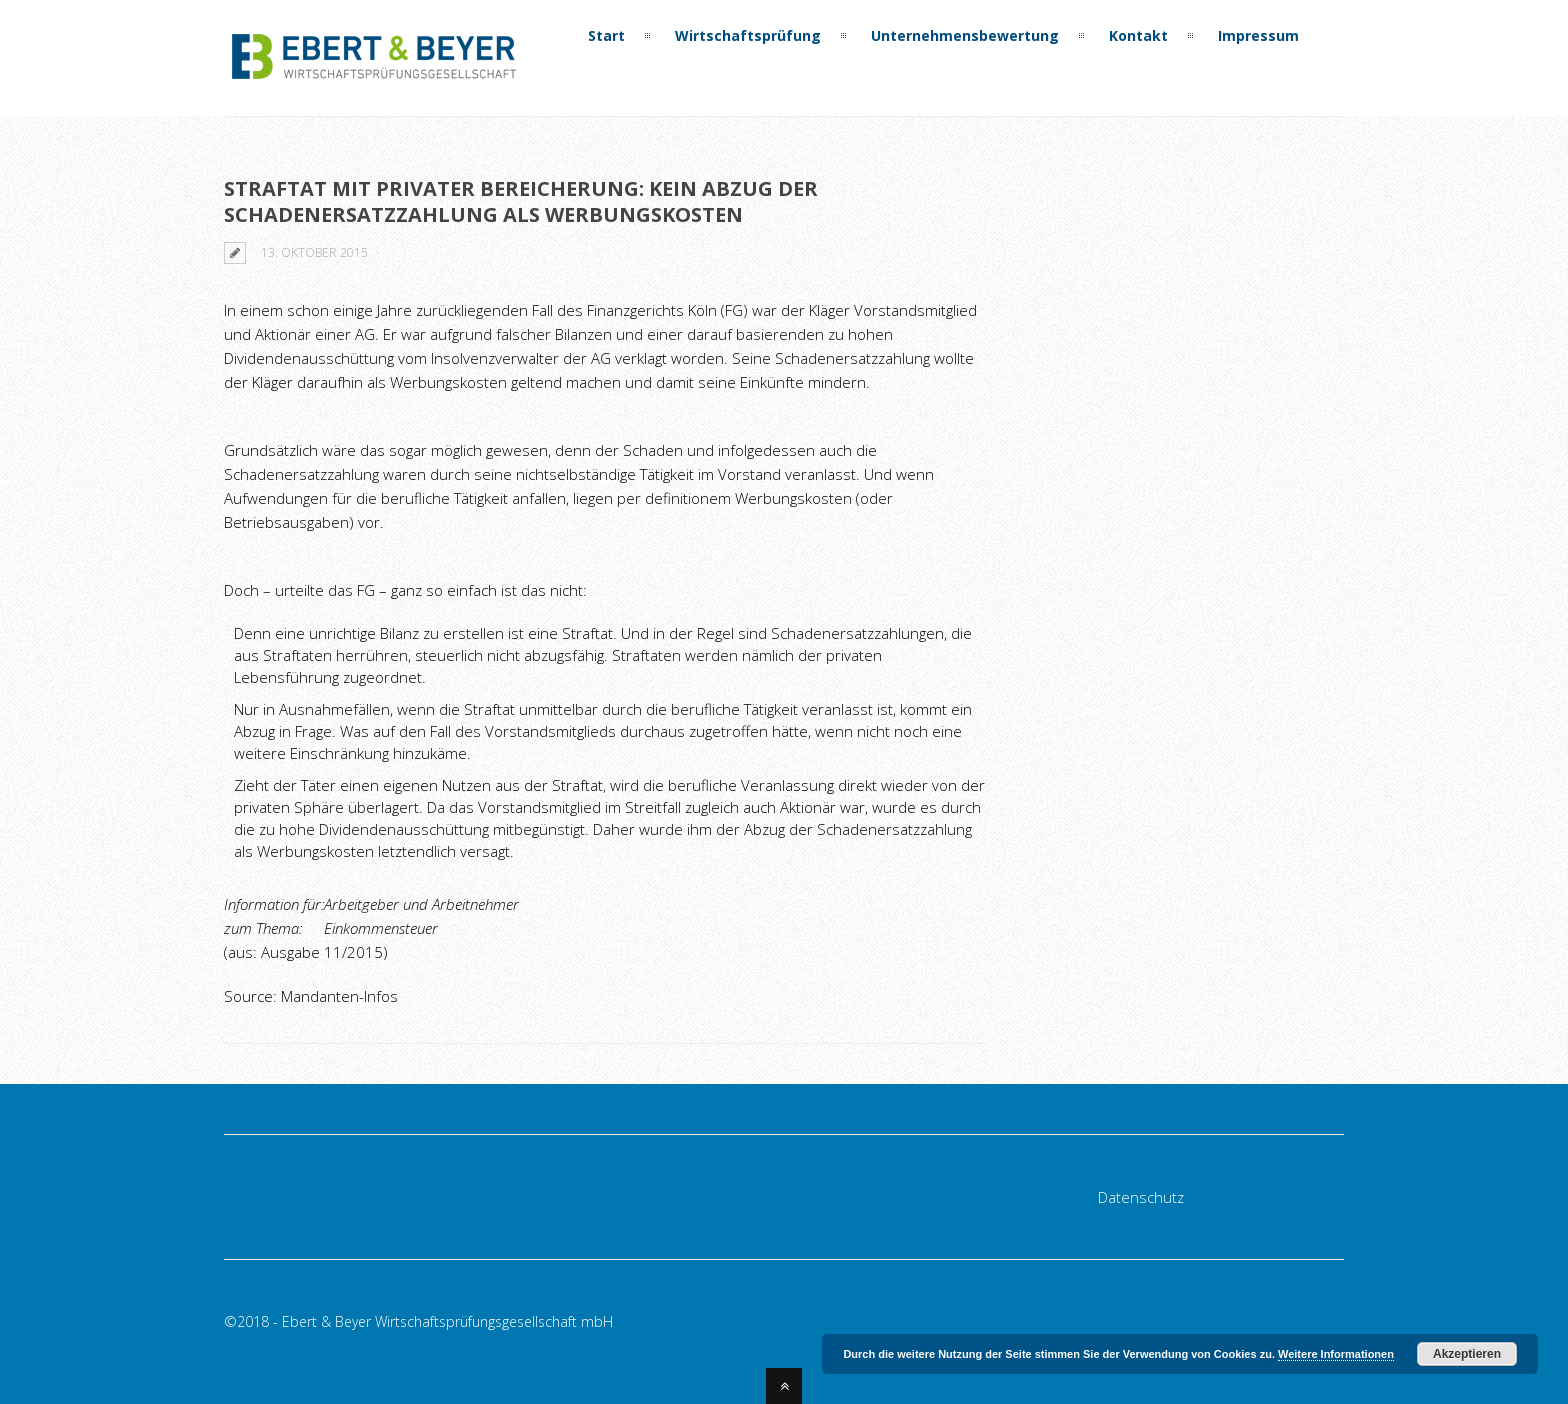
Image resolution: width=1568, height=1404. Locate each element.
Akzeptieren (1467, 1354)
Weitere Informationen (1336, 1354)
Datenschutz (1141, 1197)
